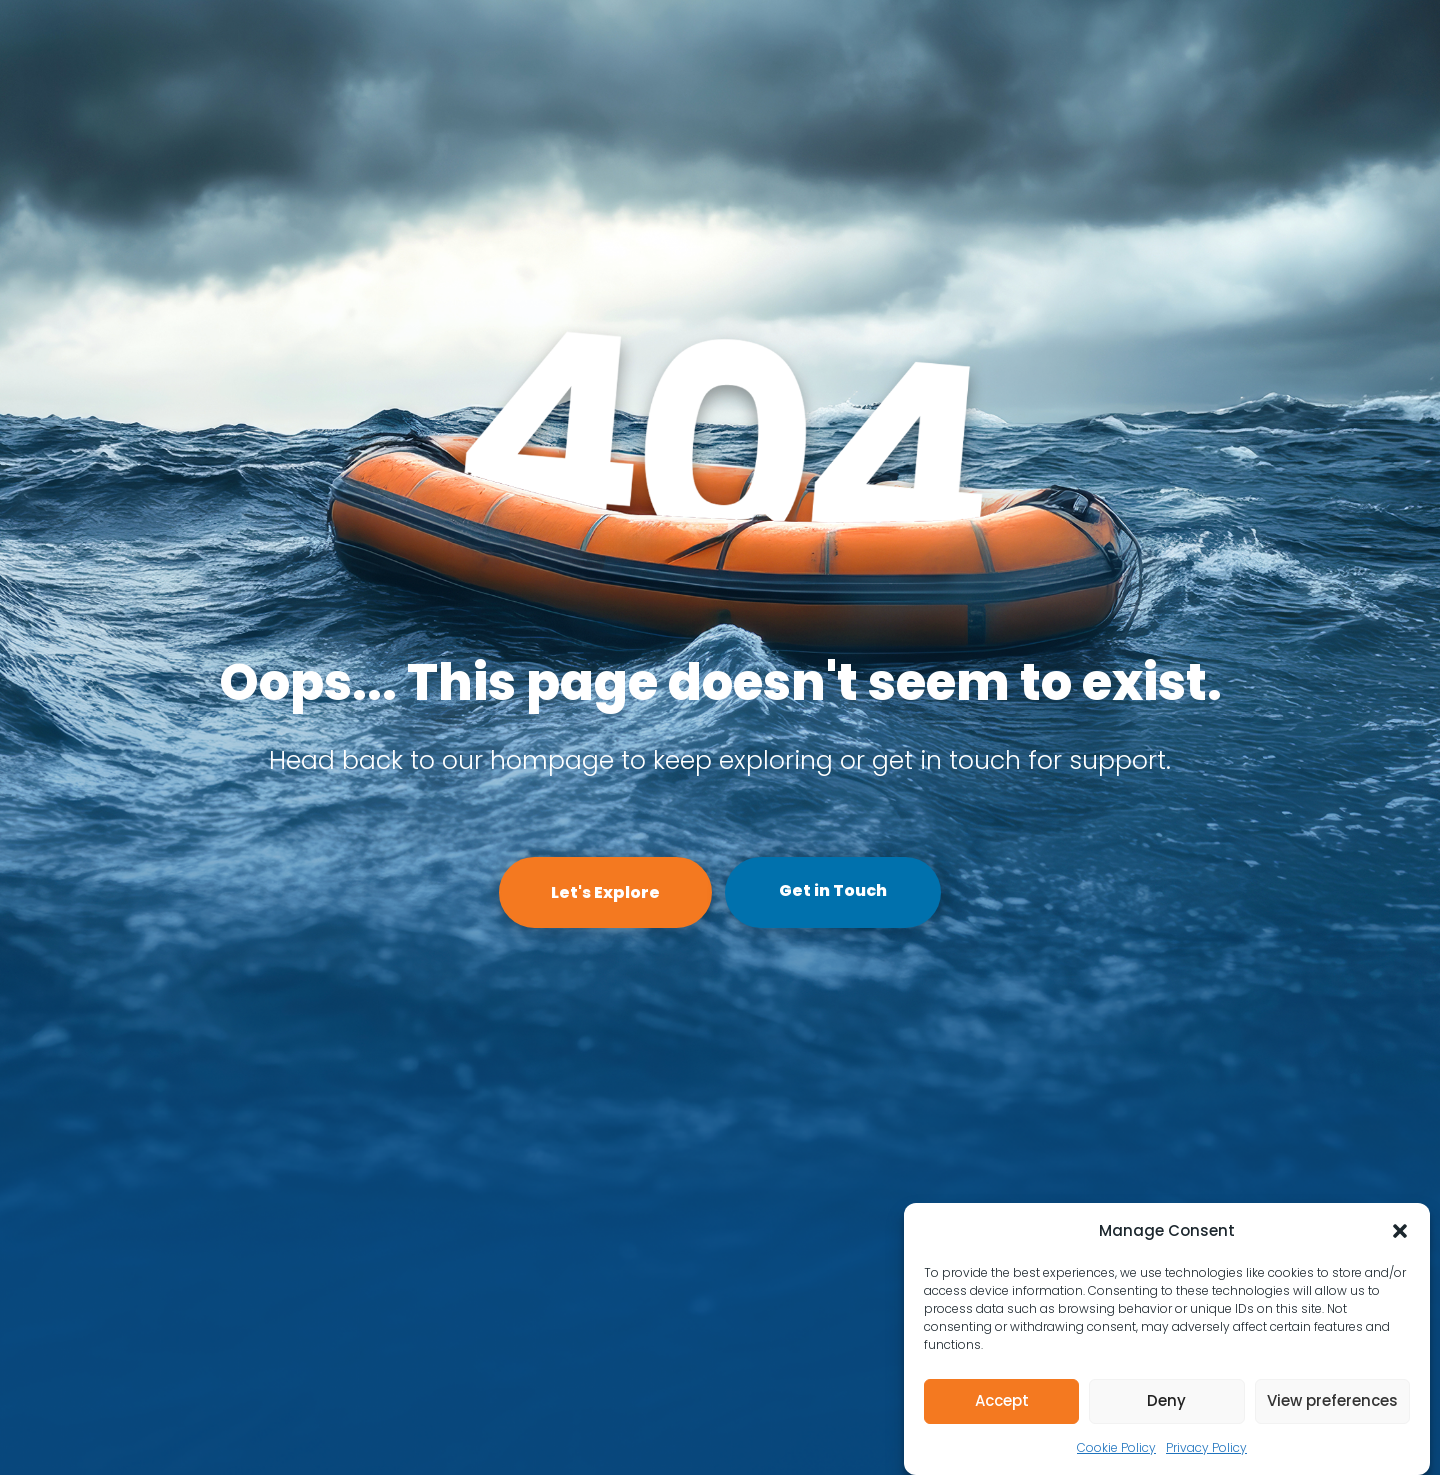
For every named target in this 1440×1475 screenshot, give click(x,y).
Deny (1166, 1400)
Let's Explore (605, 892)
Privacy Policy (1206, 1447)
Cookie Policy (1116, 1447)
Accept (1002, 1400)
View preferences (1332, 1400)
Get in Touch (833, 890)
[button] (1400, 1231)
